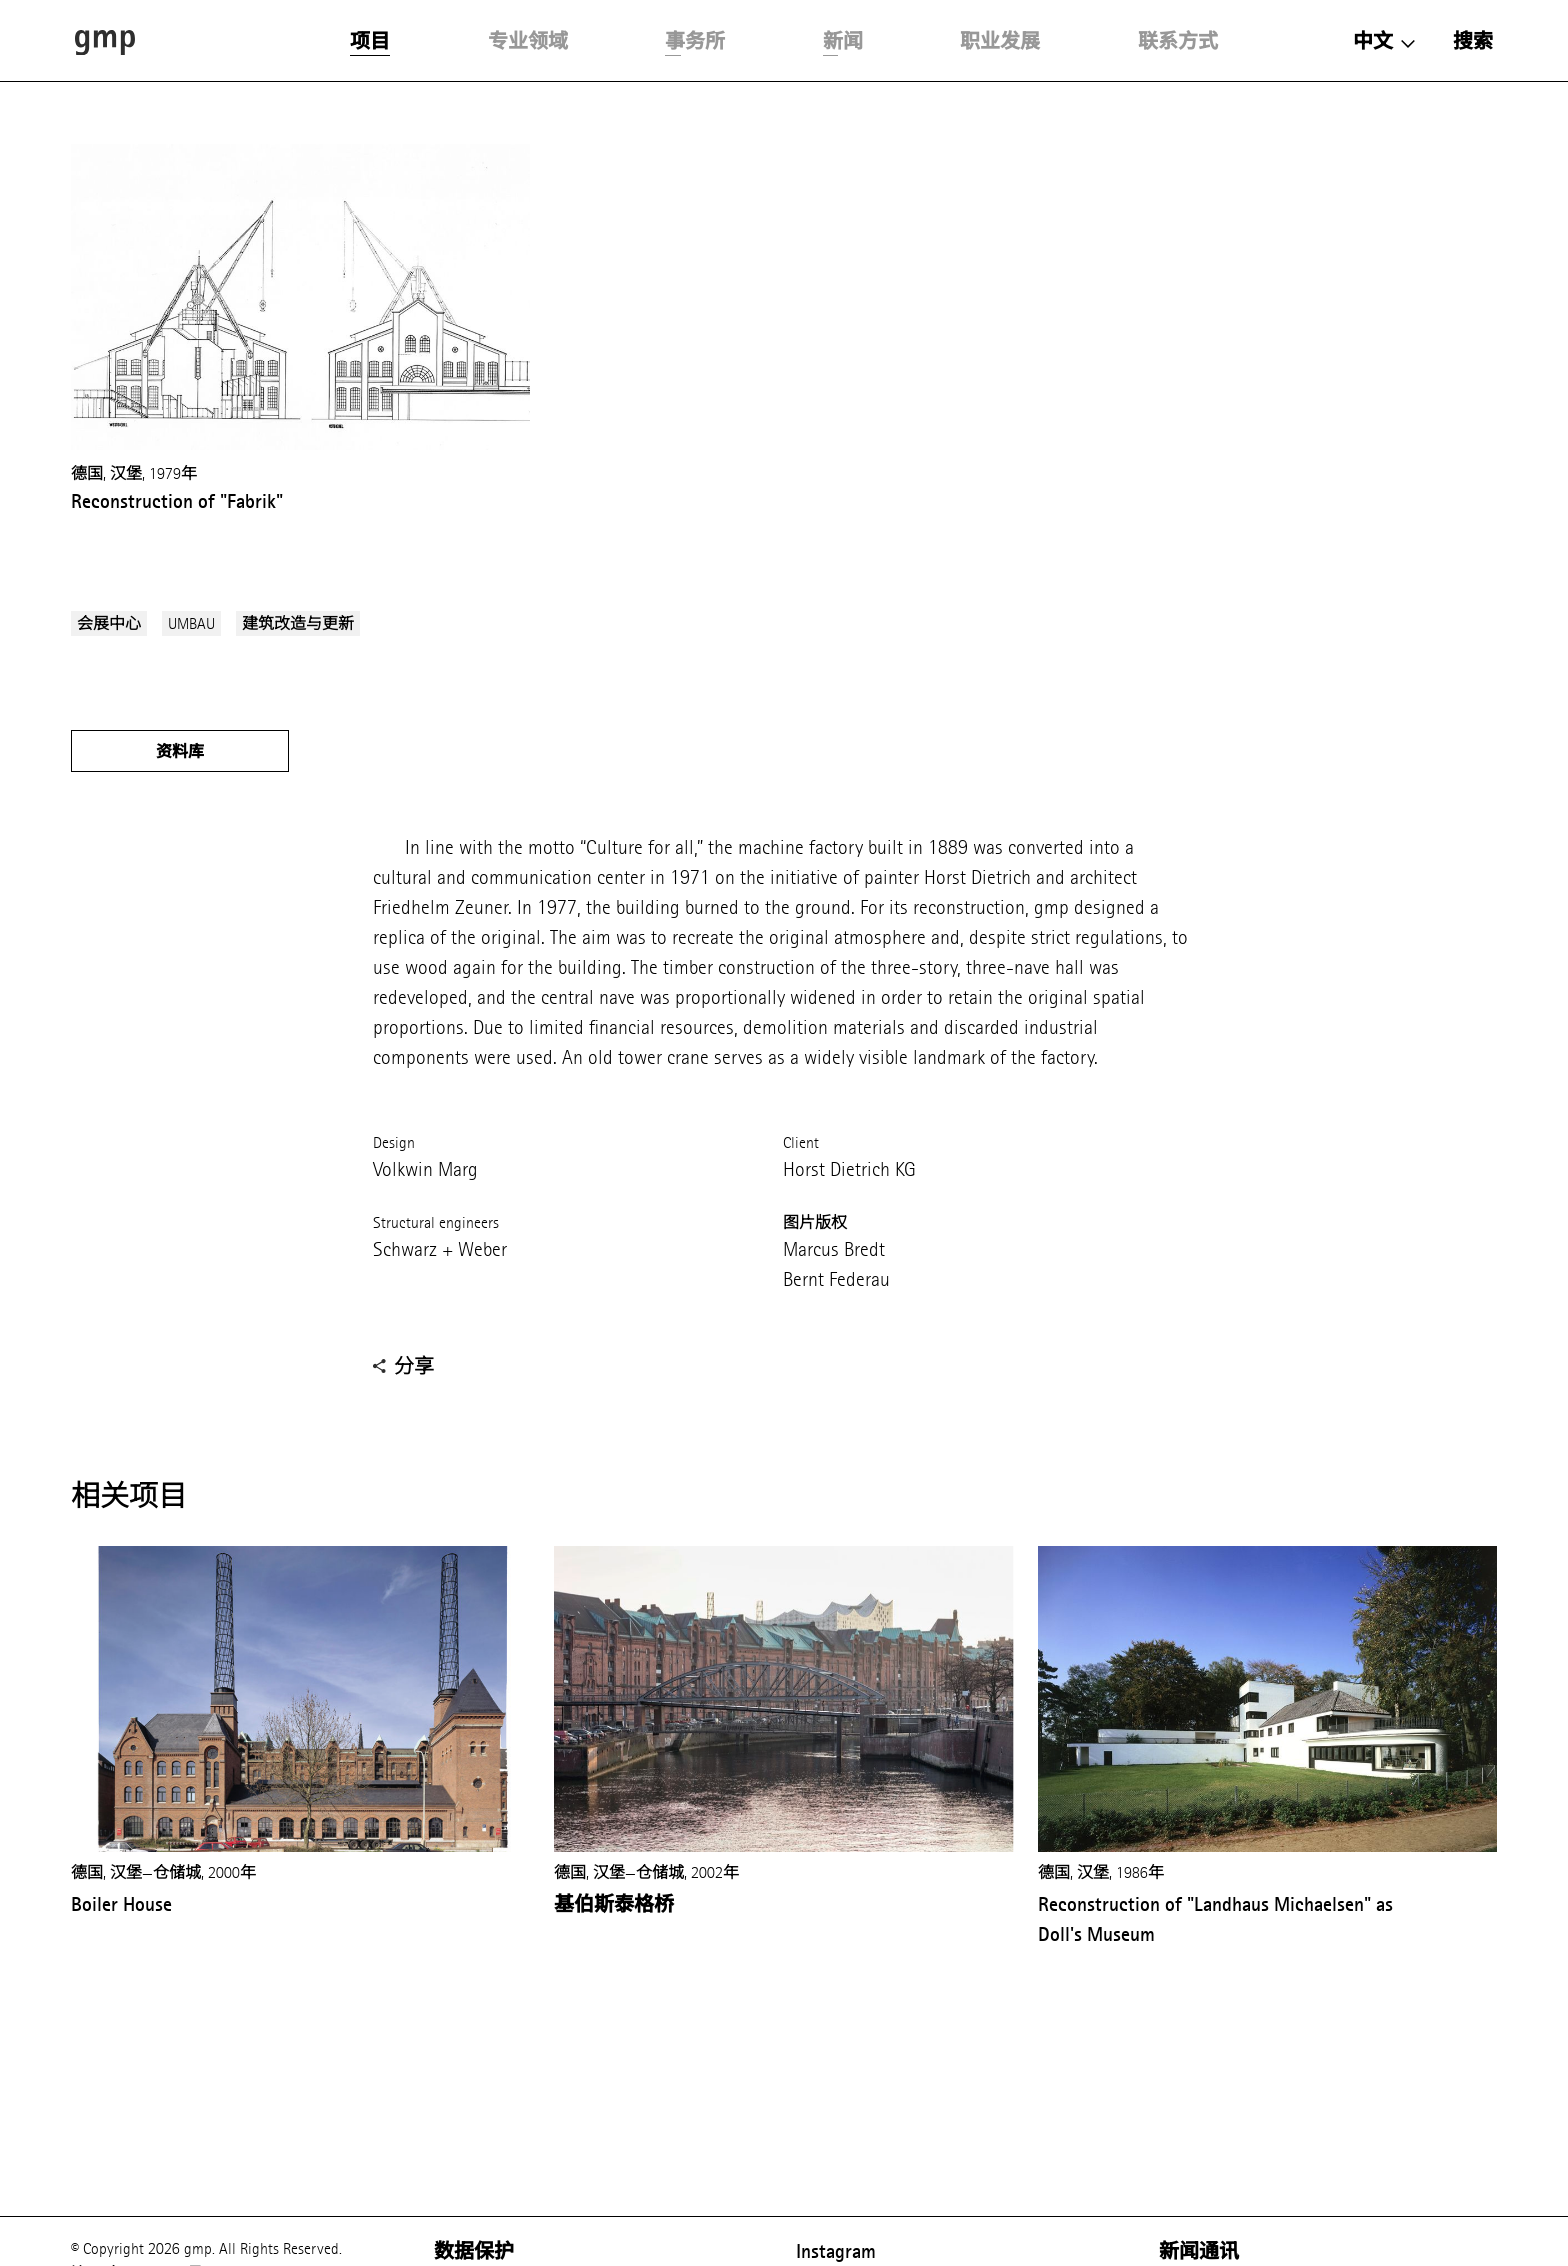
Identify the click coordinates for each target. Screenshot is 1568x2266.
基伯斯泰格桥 (614, 1904)
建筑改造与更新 (298, 623)
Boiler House (121, 1904)
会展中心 (109, 623)
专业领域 (528, 41)
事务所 (695, 41)
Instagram (836, 2251)
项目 (370, 41)
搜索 (1473, 41)
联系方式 (1178, 41)
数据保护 (474, 2251)
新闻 (843, 41)
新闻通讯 (1199, 2251)
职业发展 (1000, 41)
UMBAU (191, 623)
